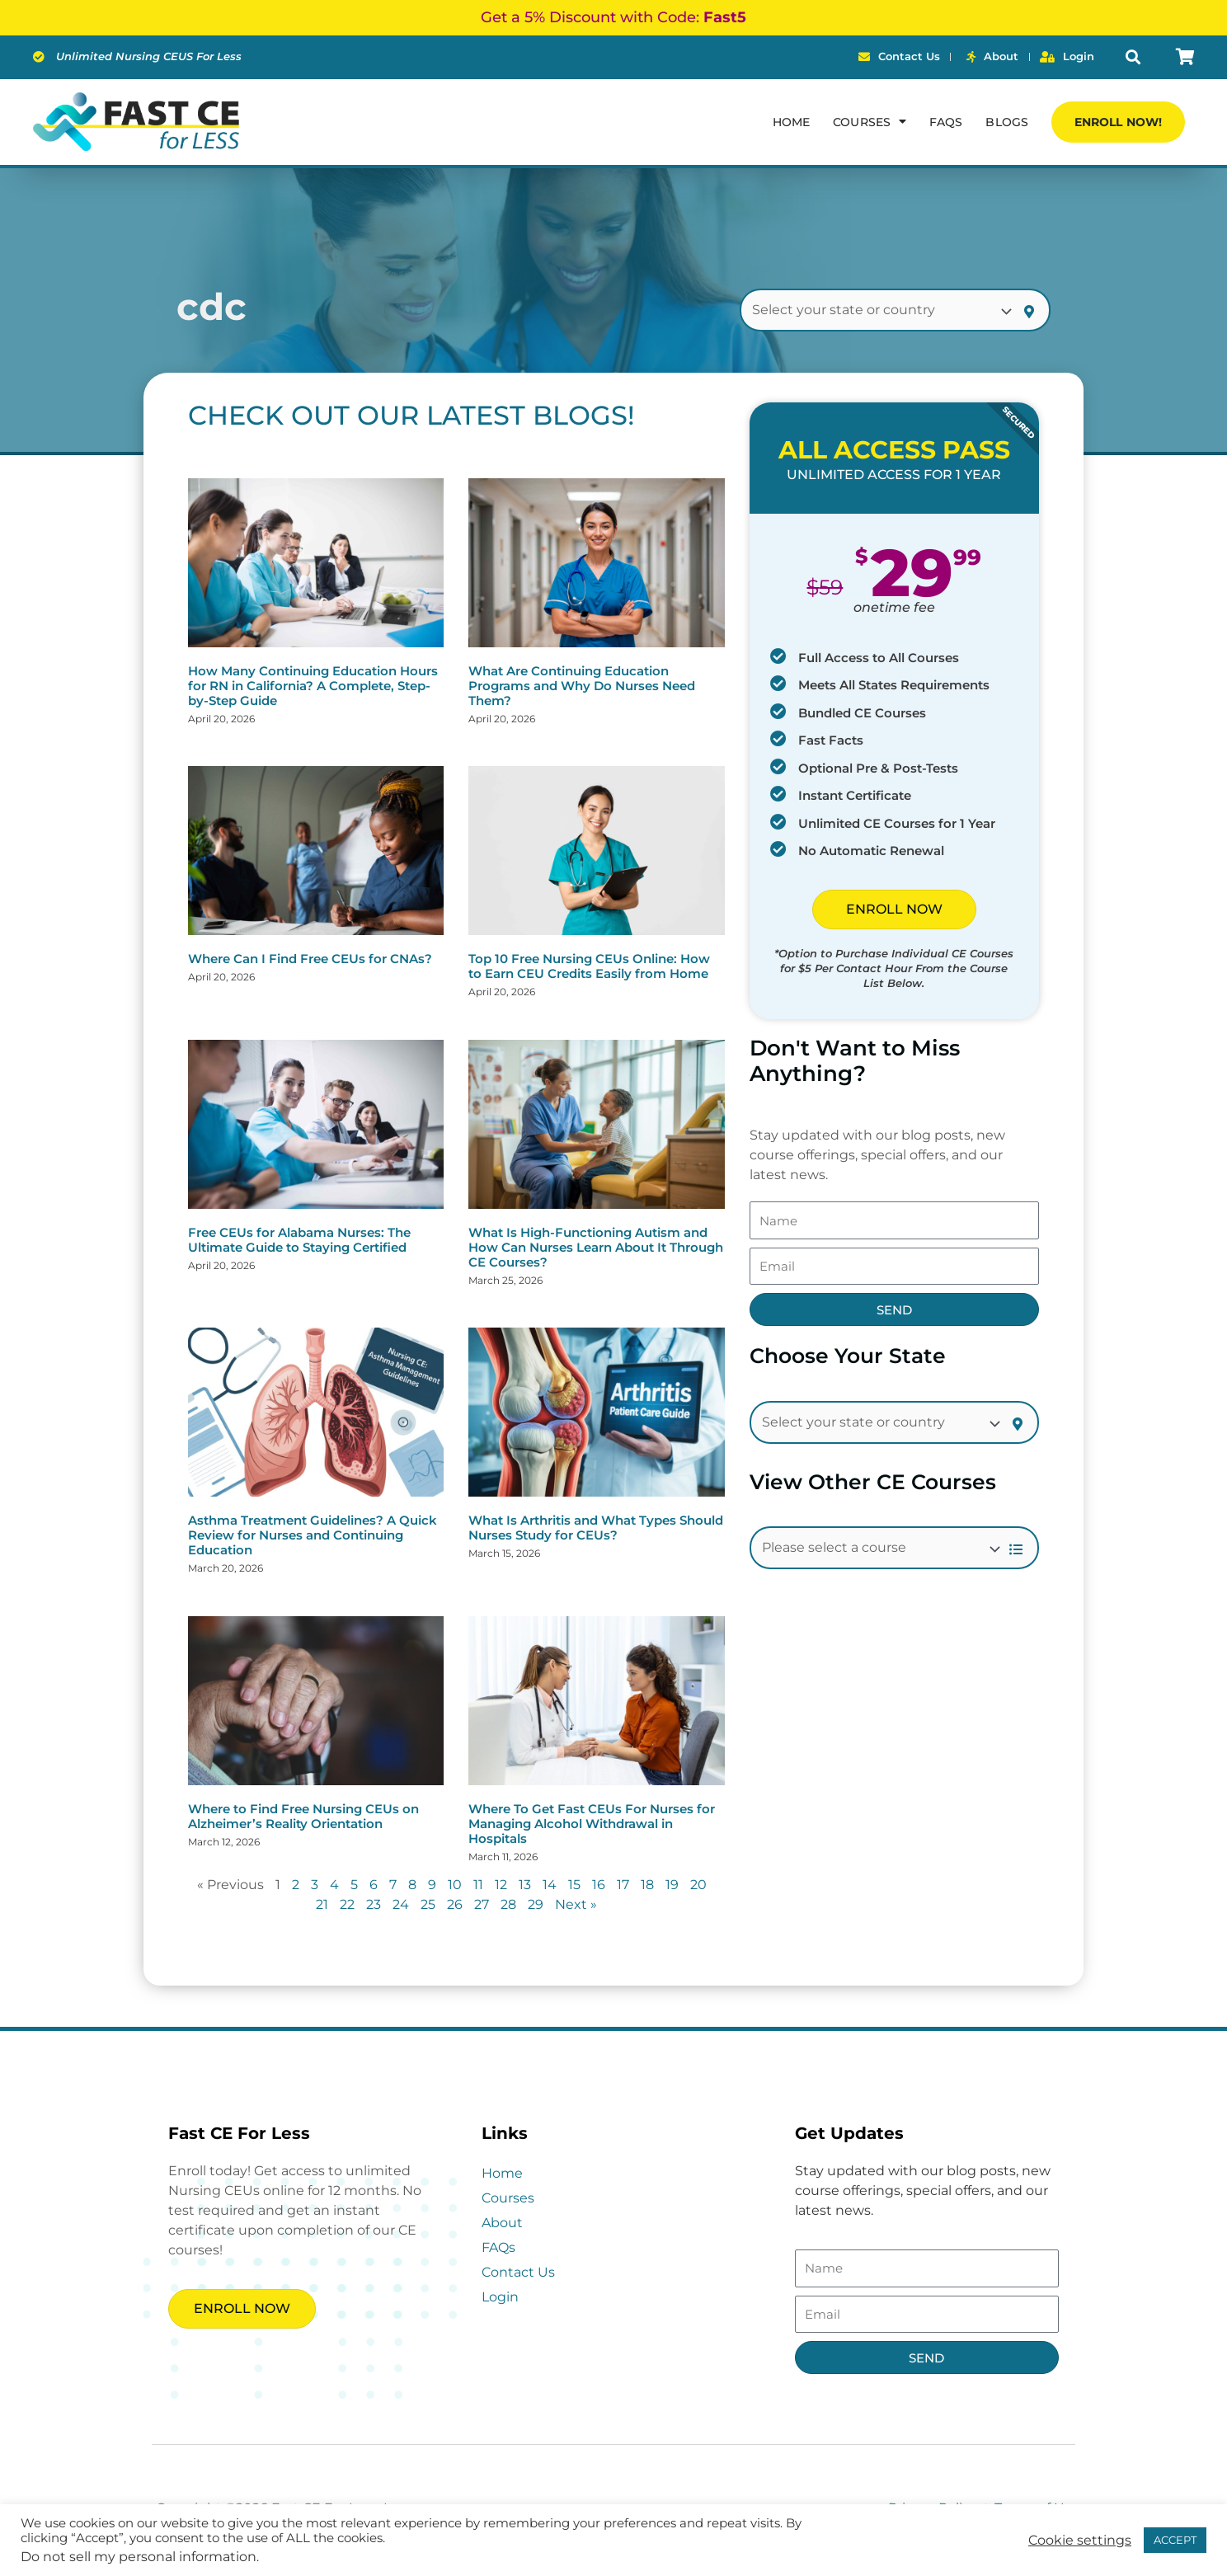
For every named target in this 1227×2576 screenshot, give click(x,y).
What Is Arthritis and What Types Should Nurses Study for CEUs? (595, 1527)
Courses (508, 2198)
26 (455, 1904)
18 (647, 1884)
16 (598, 1884)
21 (322, 1904)
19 (672, 1884)
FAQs (945, 122)
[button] (1133, 57)
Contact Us (518, 2272)
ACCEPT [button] (1175, 2539)
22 (347, 1904)
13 (525, 1884)
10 (455, 1884)
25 (428, 1904)
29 (535, 1904)
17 (623, 1884)
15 (574, 1884)
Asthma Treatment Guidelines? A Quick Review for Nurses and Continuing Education (312, 1535)
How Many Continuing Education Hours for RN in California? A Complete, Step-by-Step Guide (313, 685)
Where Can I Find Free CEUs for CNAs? (310, 958)
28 (508, 1904)
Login (500, 2297)
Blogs (1006, 122)
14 (550, 1884)
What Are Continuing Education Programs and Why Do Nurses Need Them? (581, 685)
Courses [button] (869, 121)
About (502, 2222)
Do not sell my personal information (138, 2556)
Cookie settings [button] (1079, 2540)
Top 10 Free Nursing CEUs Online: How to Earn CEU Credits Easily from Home (589, 966)
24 (401, 1904)
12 (501, 1884)
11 (478, 1884)
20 (698, 1884)
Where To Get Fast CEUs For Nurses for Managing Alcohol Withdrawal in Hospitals (591, 1823)
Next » (576, 1904)
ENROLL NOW (894, 909)
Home (791, 122)
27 (481, 1904)
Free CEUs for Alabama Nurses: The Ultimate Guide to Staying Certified (299, 1240)
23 (373, 1904)
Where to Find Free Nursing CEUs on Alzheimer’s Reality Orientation (303, 1816)
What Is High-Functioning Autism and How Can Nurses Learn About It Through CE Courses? (595, 1247)
